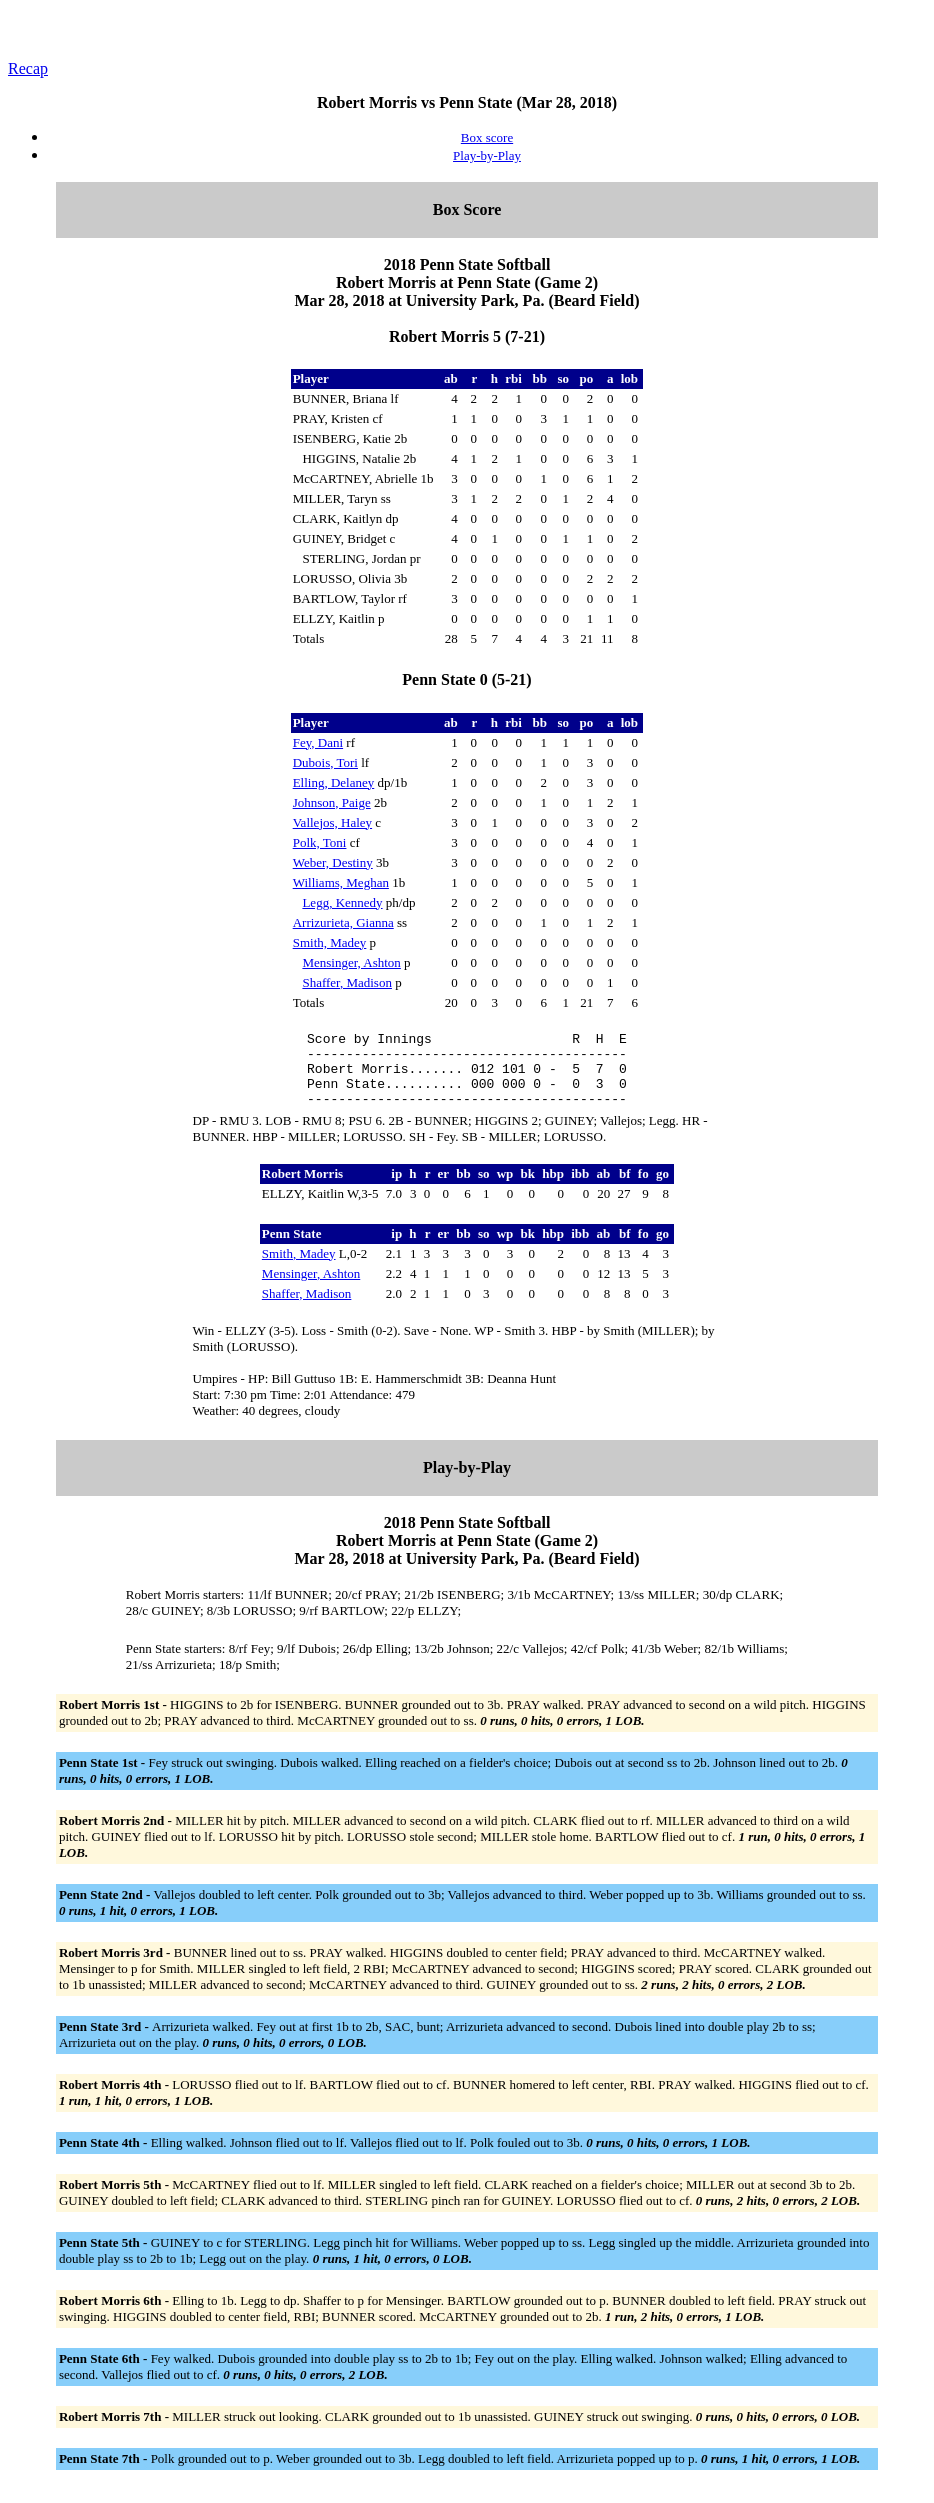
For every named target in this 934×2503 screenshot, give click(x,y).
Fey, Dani (318, 742)
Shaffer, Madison (347, 982)
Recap (28, 68)
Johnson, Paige (332, 802)
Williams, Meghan (341, 882)
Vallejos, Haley (332, 822)
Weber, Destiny (333, 862)
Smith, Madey (330, 942)
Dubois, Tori (325, 762)
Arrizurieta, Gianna (343, 922)
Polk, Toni (320, 842)
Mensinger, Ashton (351, 962)
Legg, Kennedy (342, 902)
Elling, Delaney (334, 782)
